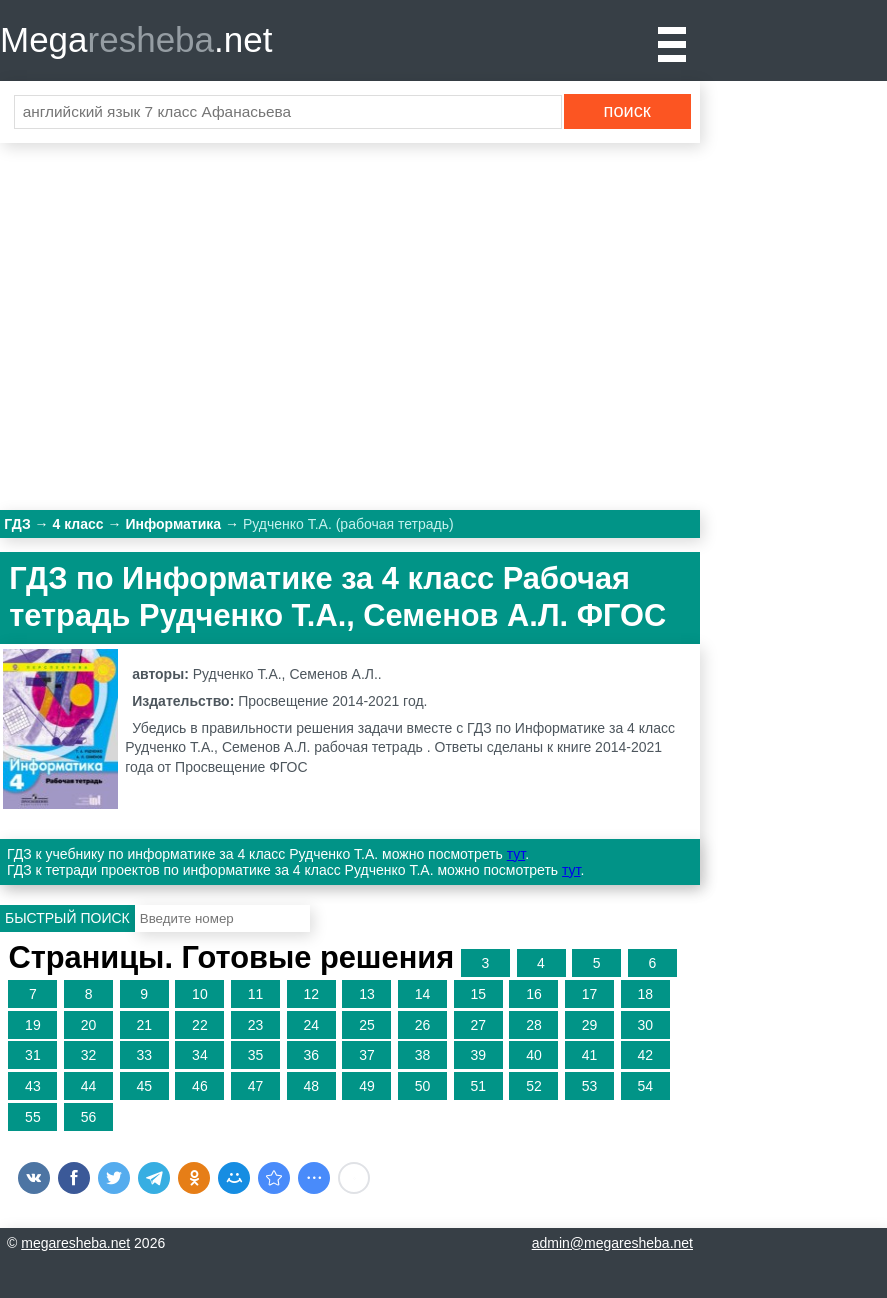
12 (311, 994)
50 (423, 1086)
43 (33, 1086)
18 (645, 994)
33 (144, 1055)
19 (33, 1025)
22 (200, 1025)
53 (590, 1086)
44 (89, 1086)
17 (590, 994)
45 (144, 1086)
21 (144, 1025)
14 (423, 994)
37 (367, 1055)
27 (478, 1025)
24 (311, 1025)
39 (478, 1055)
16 (534, 994)
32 (89, 1055)
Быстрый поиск (67, 918)
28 (534, 1025)
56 (89, 1117)
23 (256, 1025)
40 (534, 1055)
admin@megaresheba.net (612, 1243)
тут (516, 854)
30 (645, 1025)
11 (256, 994)
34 (200, 1055)
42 (645, 1055)
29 (590, 1025)
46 (200, 1086)
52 (534, 1086)
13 (367, 994)
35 (256, 1055)
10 (200, 994)
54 (645, 1086)
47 (256, 1086)
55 (33, 1117)
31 (33, 1055)
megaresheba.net (75, 1243)
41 (590, 1055)
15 (478, 994)
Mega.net (136, 39)
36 (311, 1055)
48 (311, 1086)
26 (423, 1025)
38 (423, 1055)
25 (367, 1025)
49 (367, 1086)
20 (89, 1025)
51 (478, 1086)
